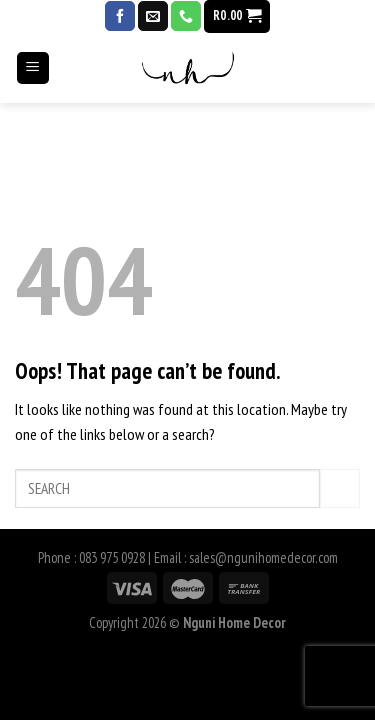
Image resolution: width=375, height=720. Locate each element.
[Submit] (340, 488)
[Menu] (33, 77)
